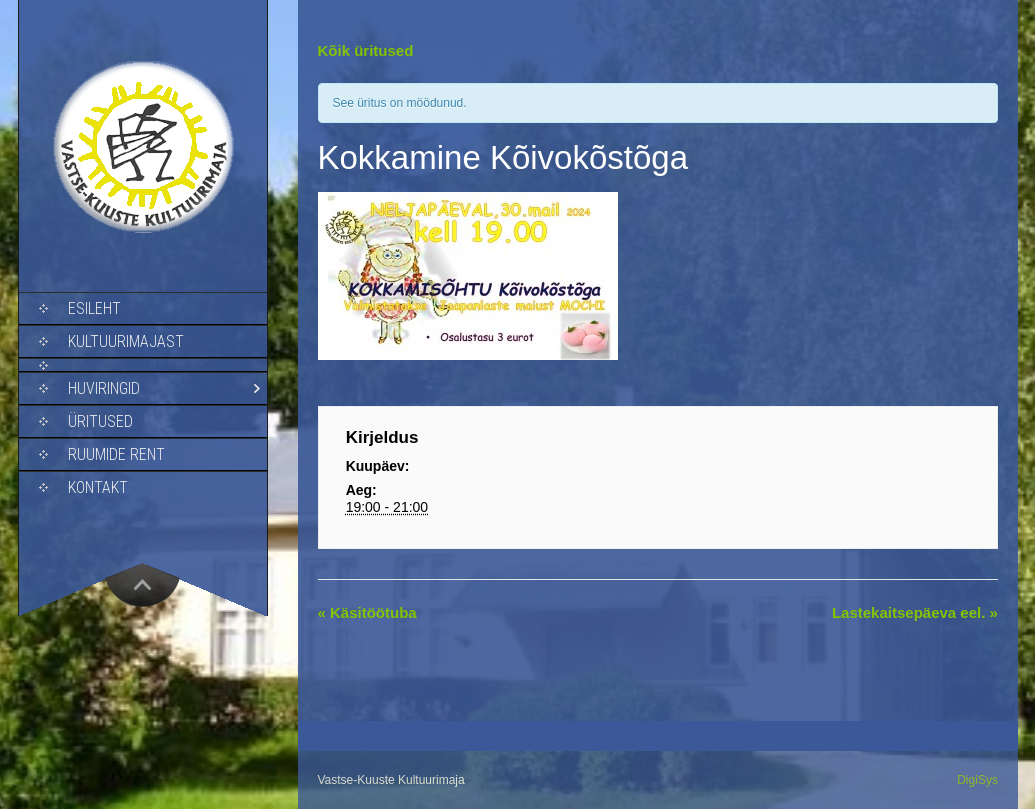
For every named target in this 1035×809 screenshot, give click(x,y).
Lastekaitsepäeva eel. (915, 612)
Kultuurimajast (126, 341)
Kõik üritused (366, 50)
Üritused (100, 421)
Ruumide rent (116, 454)
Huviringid (104, 388)
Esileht (94, 308)
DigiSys (977, 780)
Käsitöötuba (367, 612)
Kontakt (98, 487)
